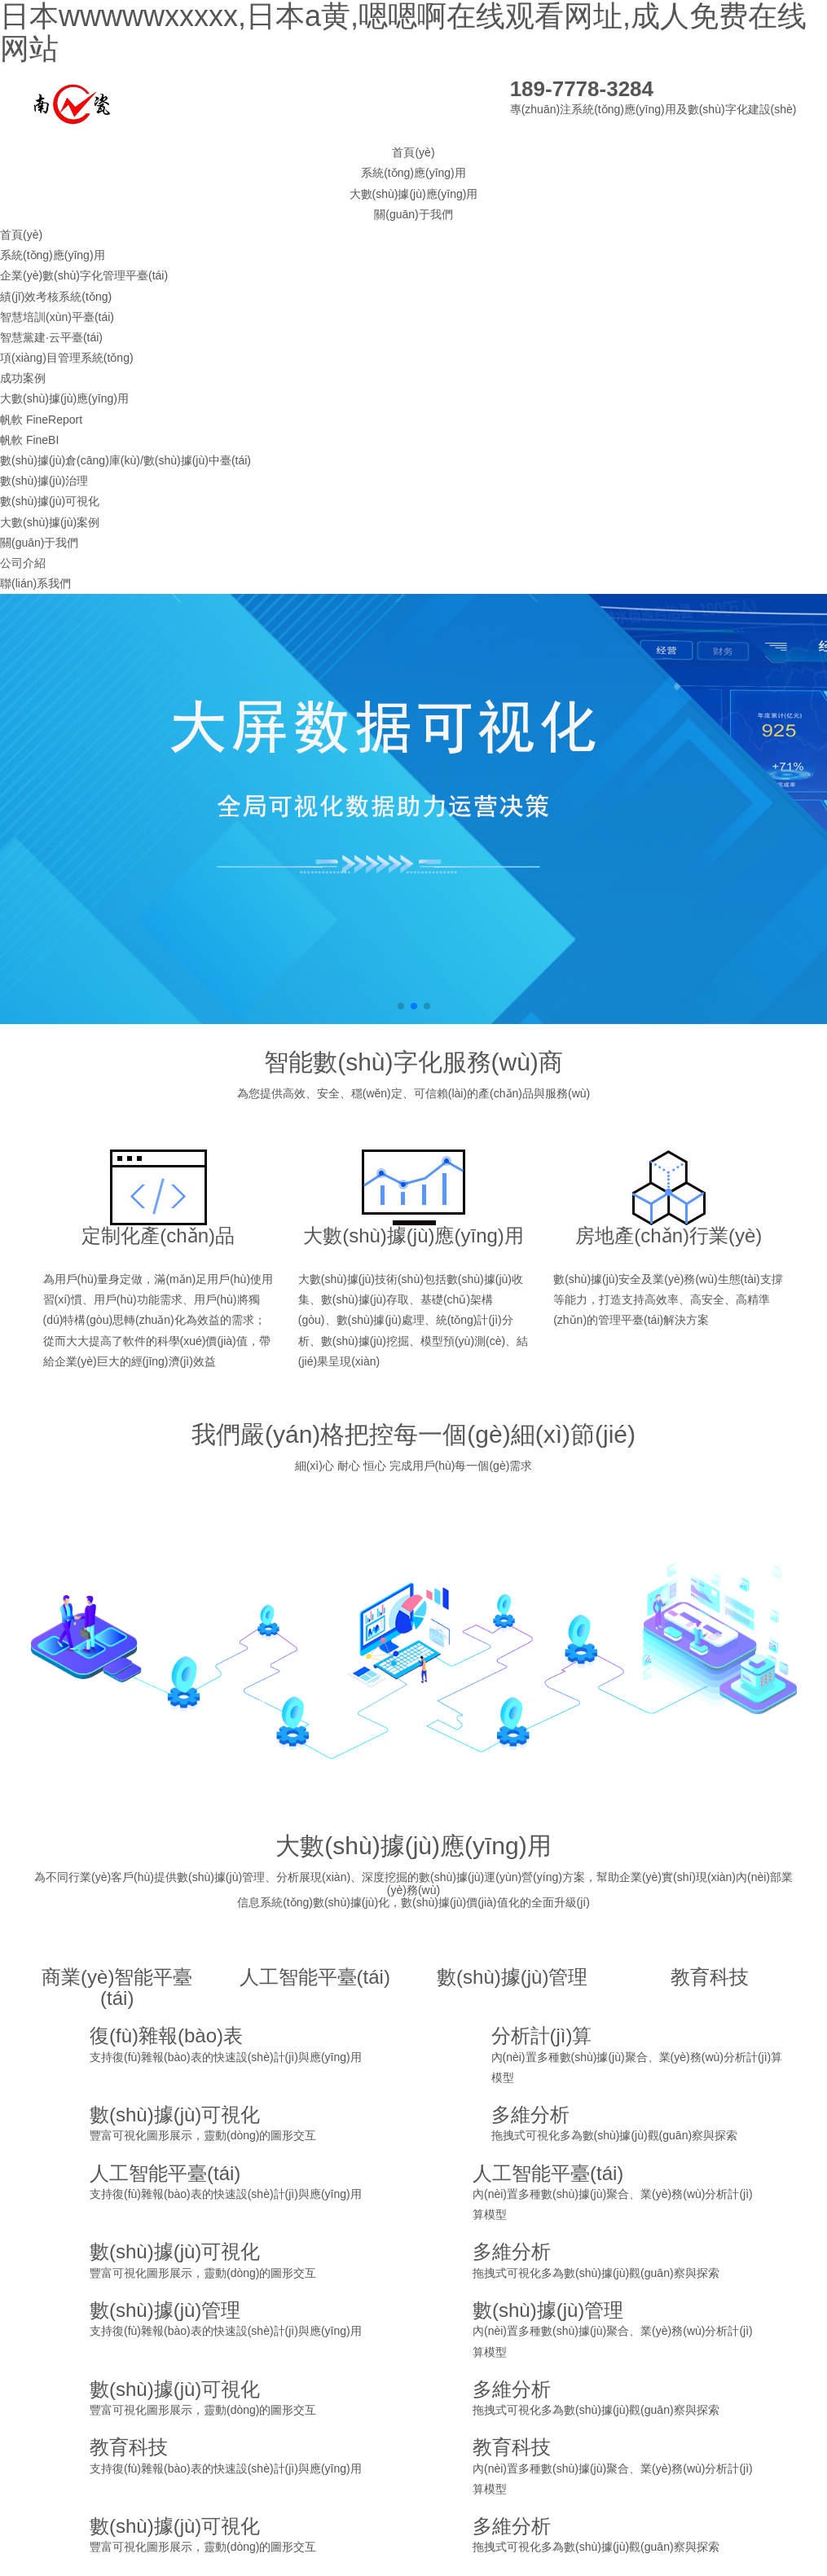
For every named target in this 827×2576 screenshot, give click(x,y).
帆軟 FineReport (41, 419)
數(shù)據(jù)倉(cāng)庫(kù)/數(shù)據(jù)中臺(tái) (125, 460)
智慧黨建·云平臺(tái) (51, 337)
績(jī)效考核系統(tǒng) (56, 296)
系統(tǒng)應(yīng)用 (413, 172)
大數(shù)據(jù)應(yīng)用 (414, 193)
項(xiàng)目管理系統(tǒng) (67, 357)
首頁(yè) (413, 152)
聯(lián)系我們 (35, 583)
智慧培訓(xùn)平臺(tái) (57, 316)
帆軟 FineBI (29, 439)
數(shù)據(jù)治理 (44, 480)
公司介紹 (23, 562)
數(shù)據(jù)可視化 (49, 501)
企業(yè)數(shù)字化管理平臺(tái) (84, 275)
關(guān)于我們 (413, 214)
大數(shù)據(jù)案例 (49, 522)
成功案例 (23, 378)
